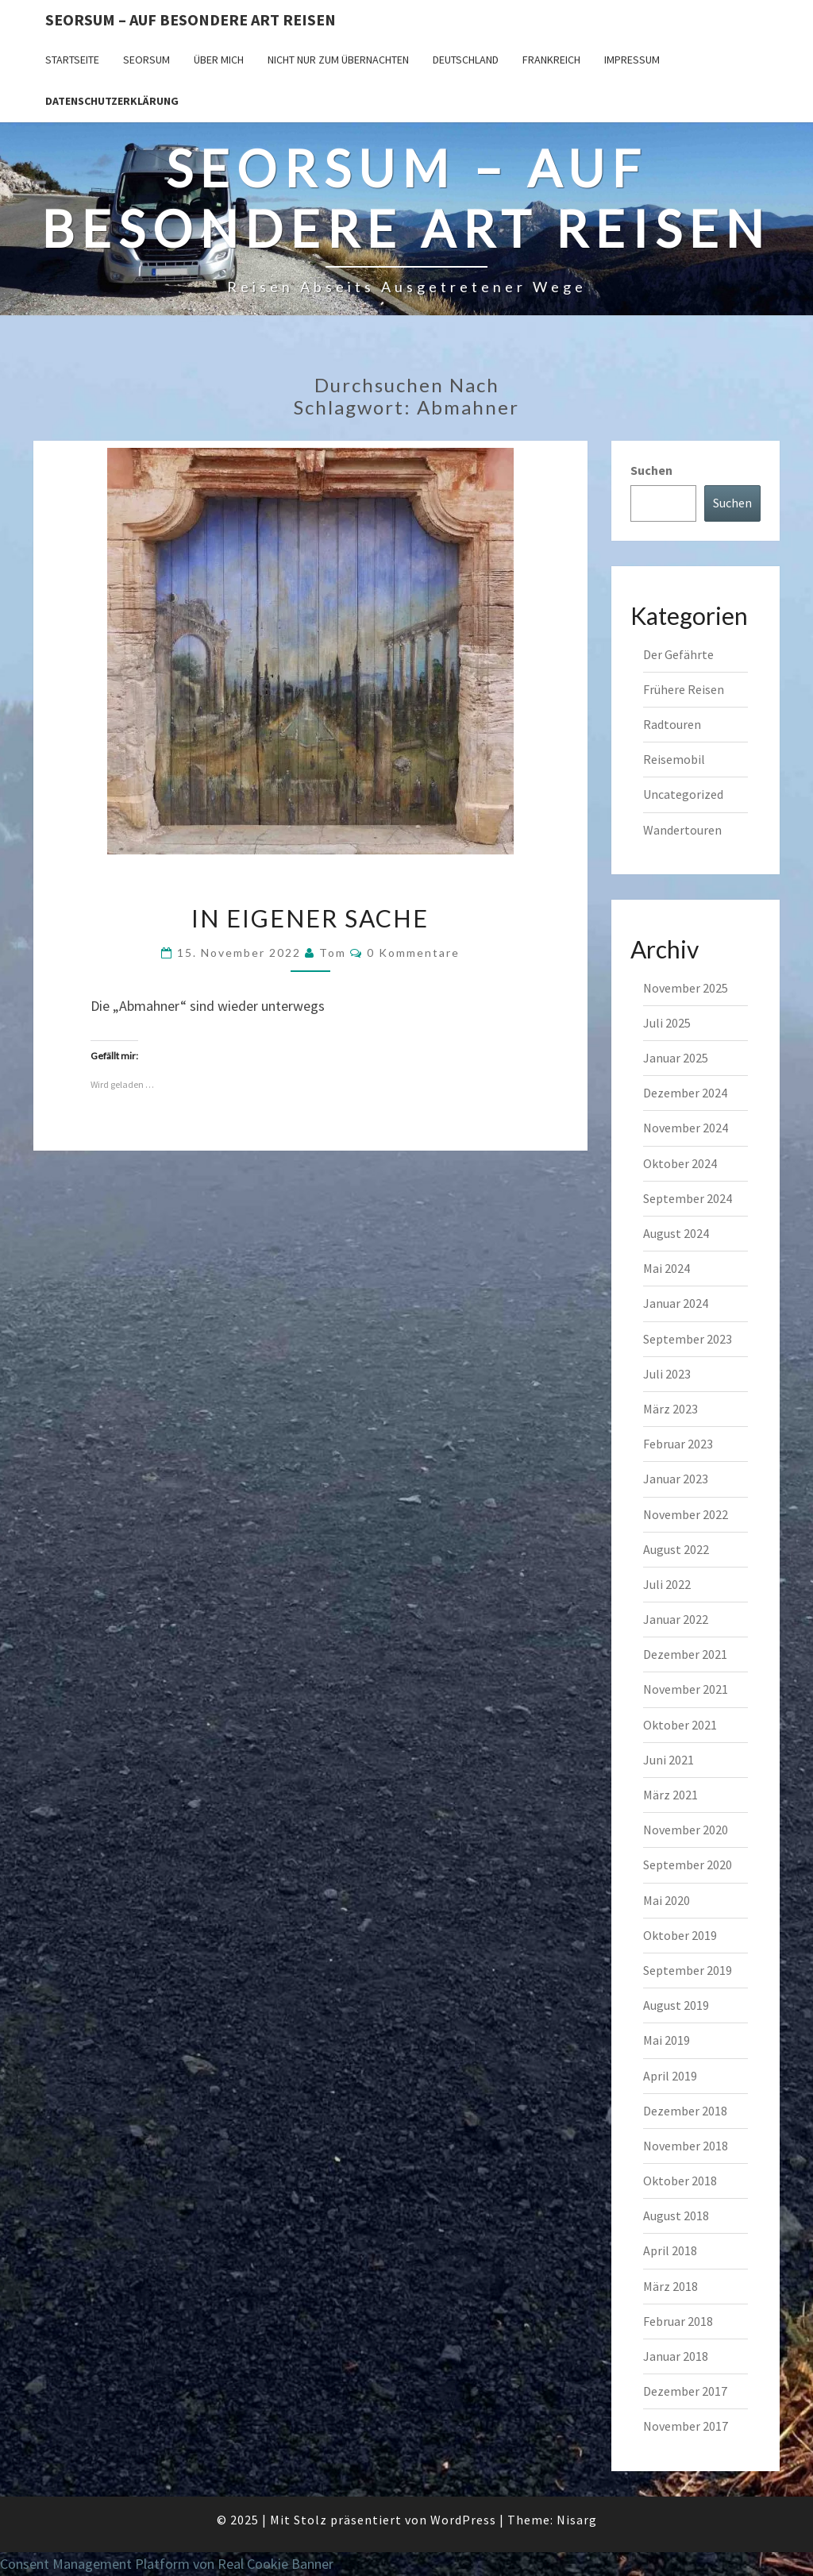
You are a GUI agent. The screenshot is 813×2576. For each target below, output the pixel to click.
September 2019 (687, 1970)
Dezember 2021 (685, 1654)
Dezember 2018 (685, 2111)
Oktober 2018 (680, 2180)
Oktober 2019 (680, 1935)
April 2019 (670, 2076)
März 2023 (670, 1409)
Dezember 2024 (685, 1093)
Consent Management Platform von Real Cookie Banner (166, 2564)
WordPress (463, 2520)
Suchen (651, 470)
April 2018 (670, 2250)
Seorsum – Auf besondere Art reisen (190, 19)
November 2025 (685, 988)
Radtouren (672, 724)
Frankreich (551, 59)
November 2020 (685, 1830)
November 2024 (685, 1128)
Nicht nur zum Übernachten (338, 59)
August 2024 (676, 1233)
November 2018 (685, 2146)
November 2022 (685, 1514)
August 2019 (676, 2005)
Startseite (72, 59)
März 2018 (670, 2286)
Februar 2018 (678, 2321)
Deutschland (466, 59)
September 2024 (687, 1198)
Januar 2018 (675, 2356)
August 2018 (676, 2215)
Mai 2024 (666, 1268)
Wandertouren (682, 830)
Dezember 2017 (685, 2391)
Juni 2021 (668, 1760)
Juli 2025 (667, 1023)
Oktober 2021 (680, 1725)
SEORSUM (146, 59)
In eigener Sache (310, 918)
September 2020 (687, 1864)
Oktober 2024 (680, 1163)
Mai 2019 (666, 2040)
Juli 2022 (667, 1584)
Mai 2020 (666, 1900)
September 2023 (687, 1339)
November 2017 (685, 2426)
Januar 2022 (675, 1619)
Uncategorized (683, 794)
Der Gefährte (678, 654)
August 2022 (676, 1549)
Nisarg (577, 2520)
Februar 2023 (678, 1444)
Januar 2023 (675, 1479)
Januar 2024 (675, 1303)
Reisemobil (674, 759)
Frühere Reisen (683, 689)
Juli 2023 (667, 1374)
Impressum (632, 59)
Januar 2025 (675, 1058)
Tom (332, 952)
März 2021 (670, 1795)
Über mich (219, 59)
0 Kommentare (413, 952)
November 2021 (685, 1689)
